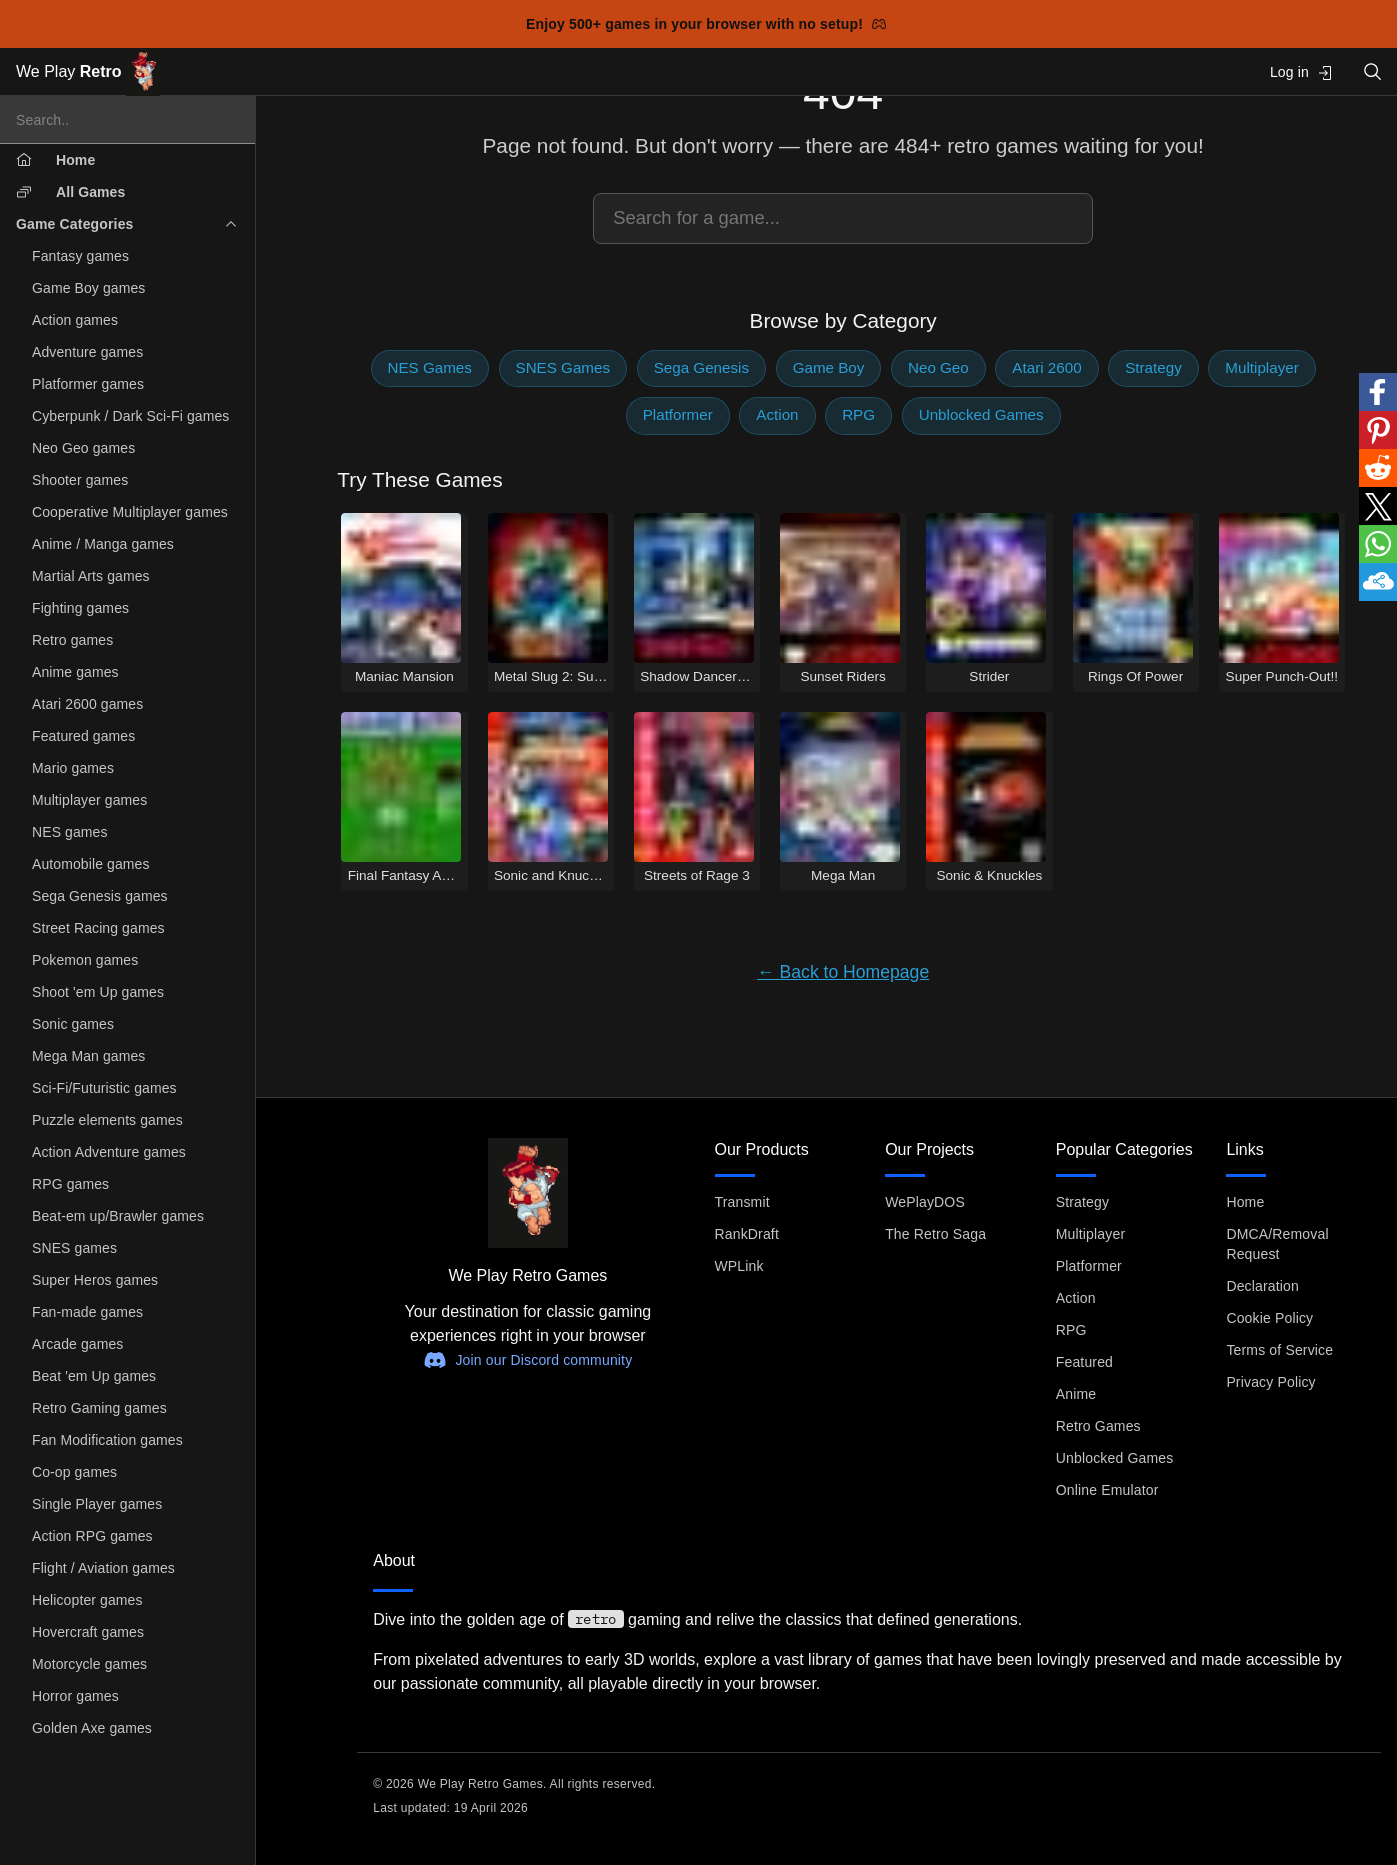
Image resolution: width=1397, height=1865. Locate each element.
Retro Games (1098, 1426)
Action (777, 414)
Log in (1301, 72)
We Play (88, 72)
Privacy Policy (1270, 1382)
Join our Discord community (527, 1360)
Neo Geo (938, 367)
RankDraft (747, 1234)
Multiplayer (1261, 367)
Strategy (1153, 367)
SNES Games (563, 367)
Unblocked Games (981, 414)
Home (1245, 1202)
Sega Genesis (701, 367)
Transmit (742, 1202)
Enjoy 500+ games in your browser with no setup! (706, 24)
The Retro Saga (935, 1234)
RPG (858, 414)
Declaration (1262, 1286)
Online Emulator (1107, 1490)
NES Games (430, 367)
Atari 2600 (1046, 367)
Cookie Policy (1269, 1318)
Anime (1076, 1394)
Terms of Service (1279, 1350)
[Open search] (1373, 71)
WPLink (739, 1266)
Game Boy (829, 367)
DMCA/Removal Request (1277, 1244)
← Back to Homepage (843, 972)
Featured (1084, 1362)
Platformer (678, 414)
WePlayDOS (925, 1202)
